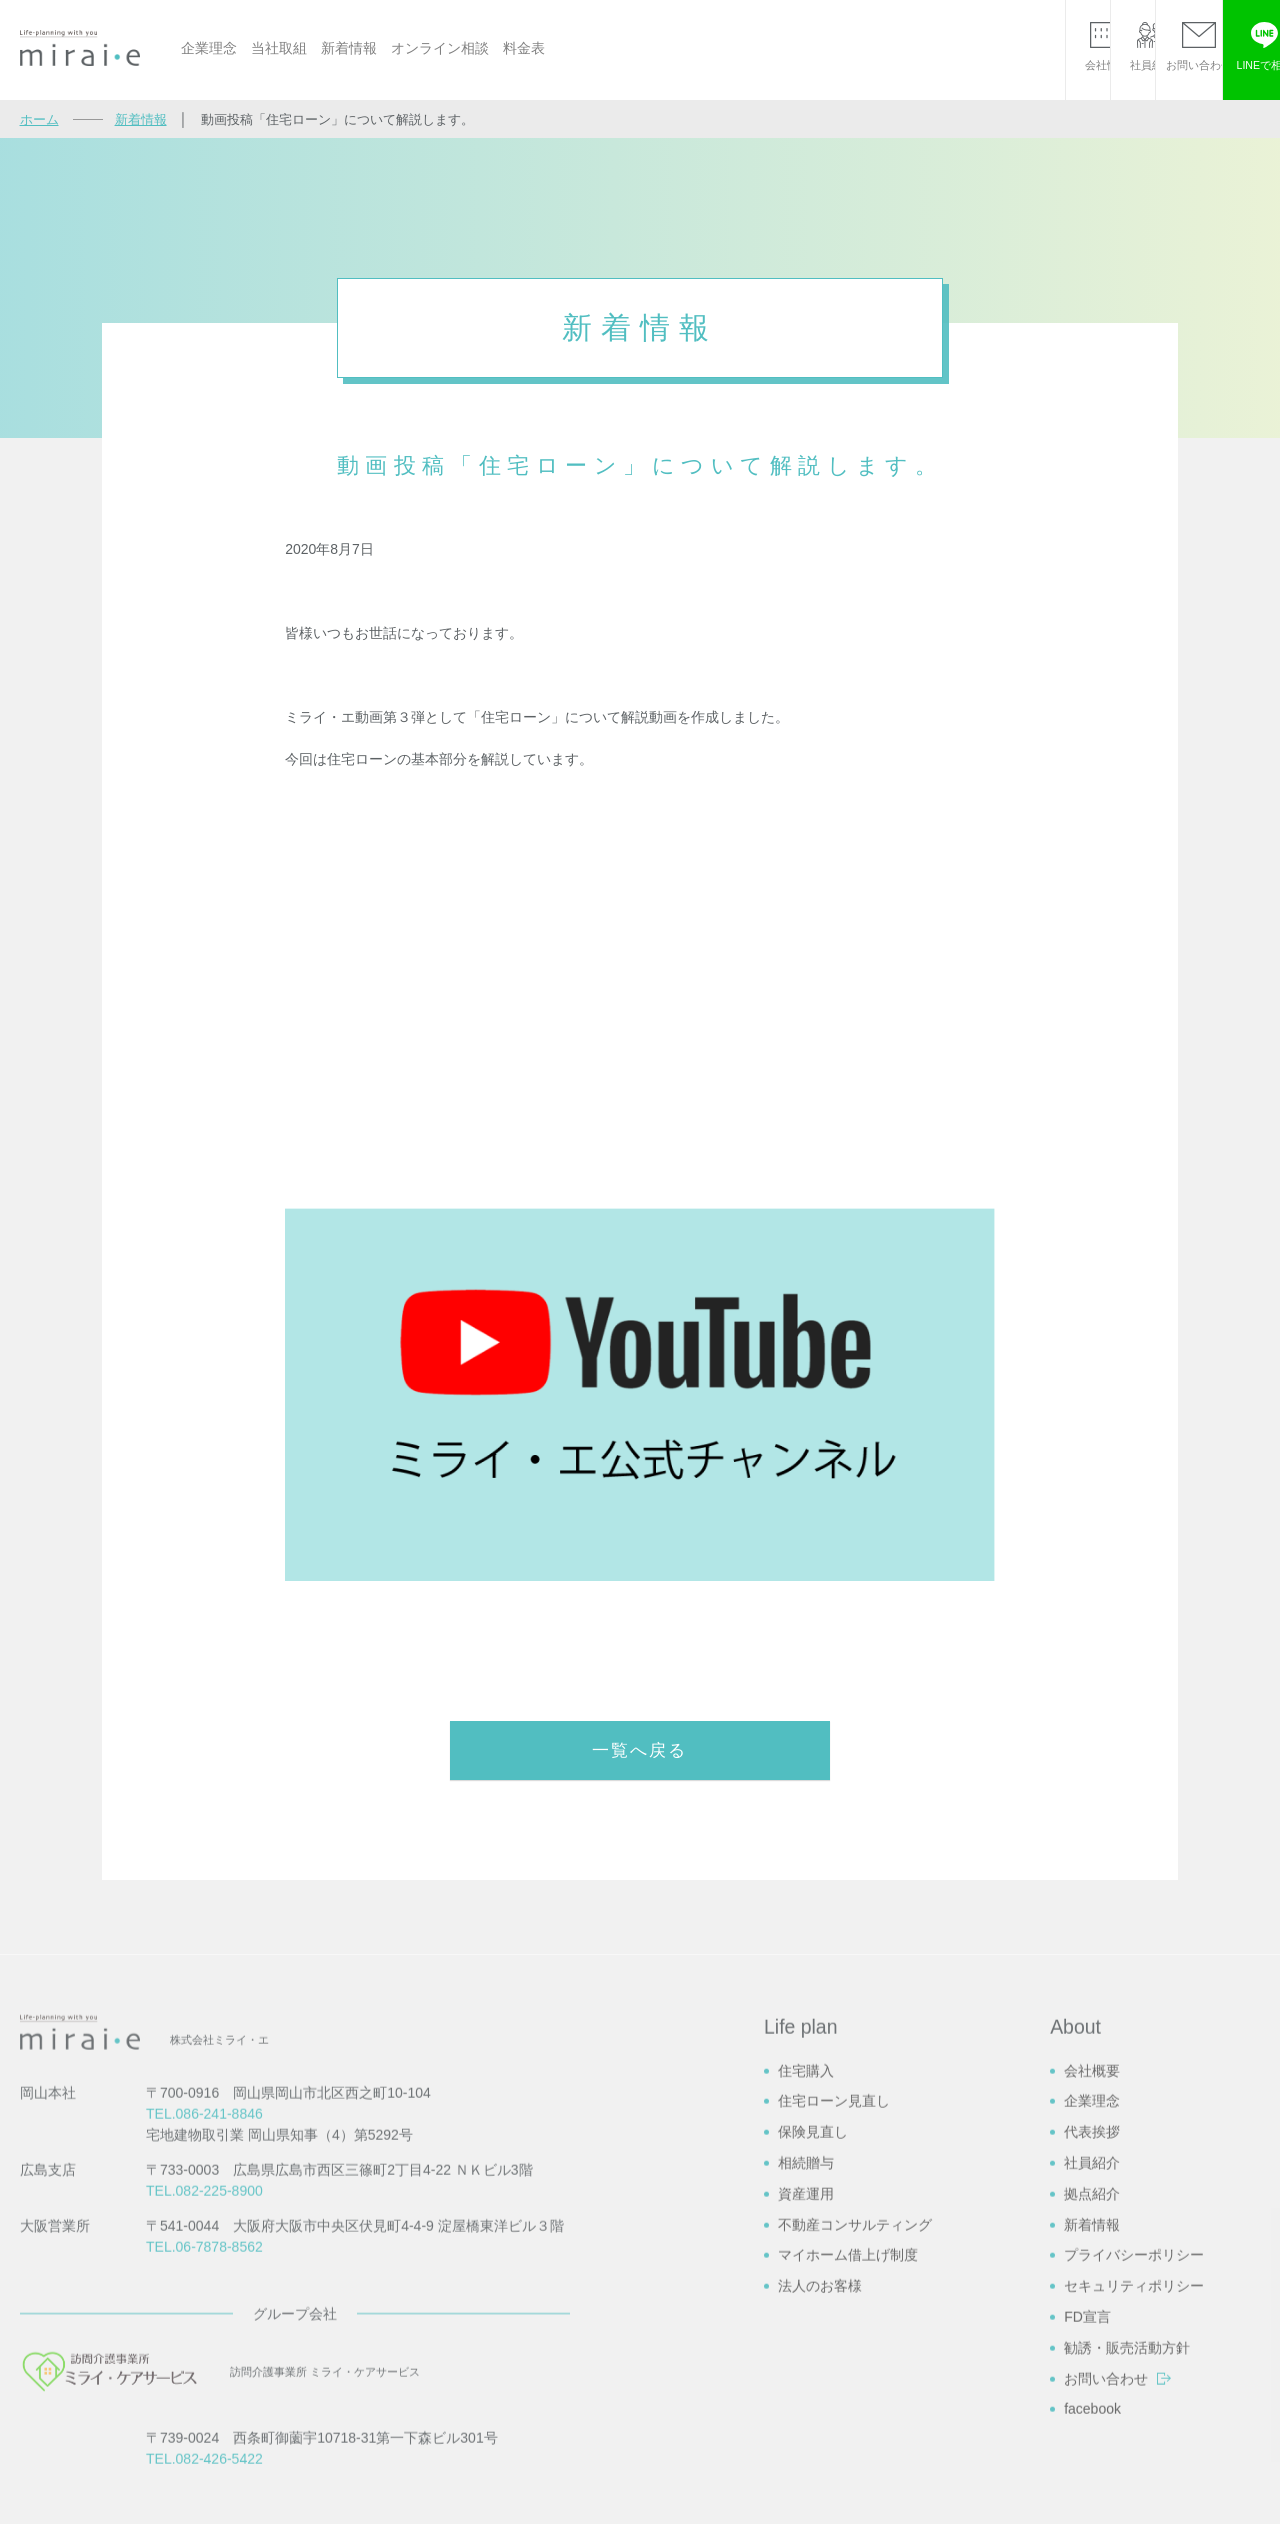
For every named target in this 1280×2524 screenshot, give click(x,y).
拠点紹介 (1092, 2435)
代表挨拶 (1092, 2373)
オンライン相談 (440, 48)
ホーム (39, 119)
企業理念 (209, 48)
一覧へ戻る (639, 1751)
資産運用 (806, 2435)
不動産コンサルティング (855, 2466)
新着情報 (349, 48)
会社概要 (1092, 2312)
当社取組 (279, 48)
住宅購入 (806, 2312)
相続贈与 (806, 2404)
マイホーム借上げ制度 (848, 2496)
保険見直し (813, 2373)
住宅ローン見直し (834, 2342)
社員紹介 (1092, 2404)
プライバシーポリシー (1134, 2496)
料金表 (524, 48)
